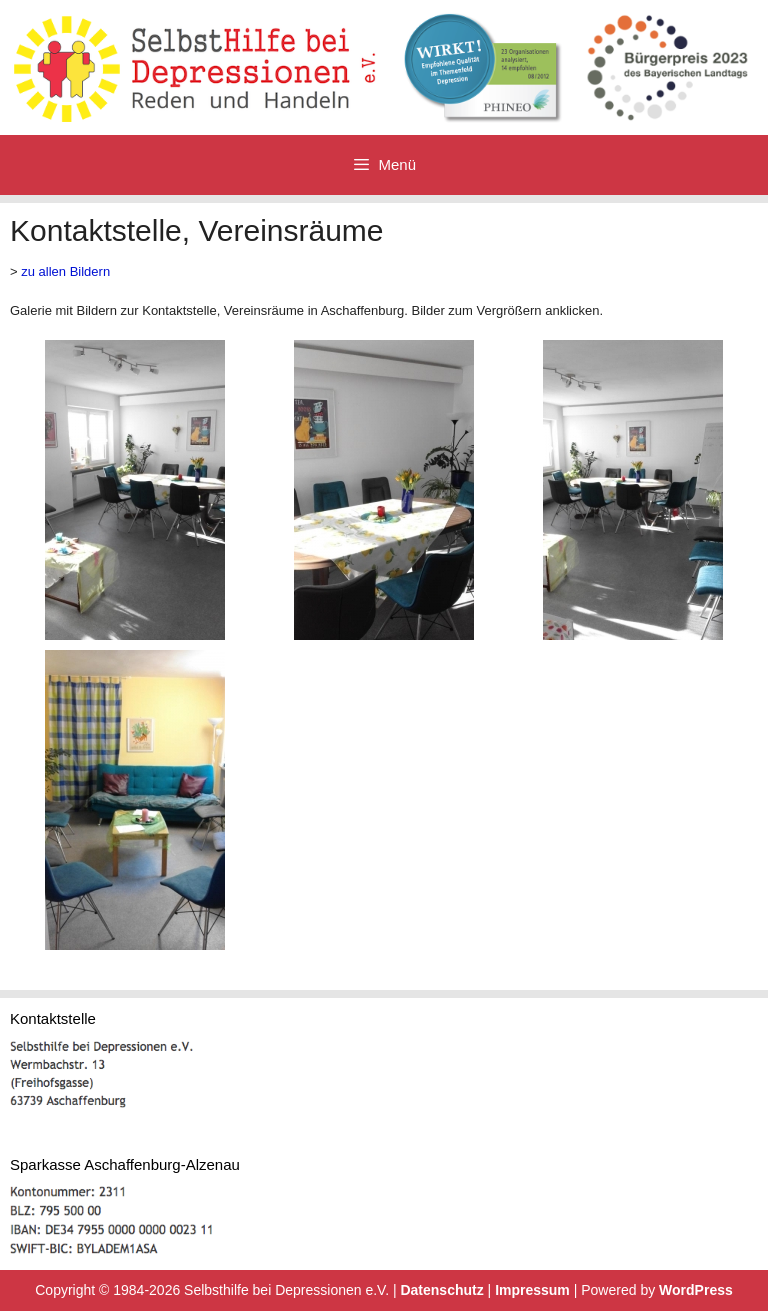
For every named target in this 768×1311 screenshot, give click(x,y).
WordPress (696, 1290)
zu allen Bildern (65, 271)
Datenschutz (441, 1290)
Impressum (532, 1290)
